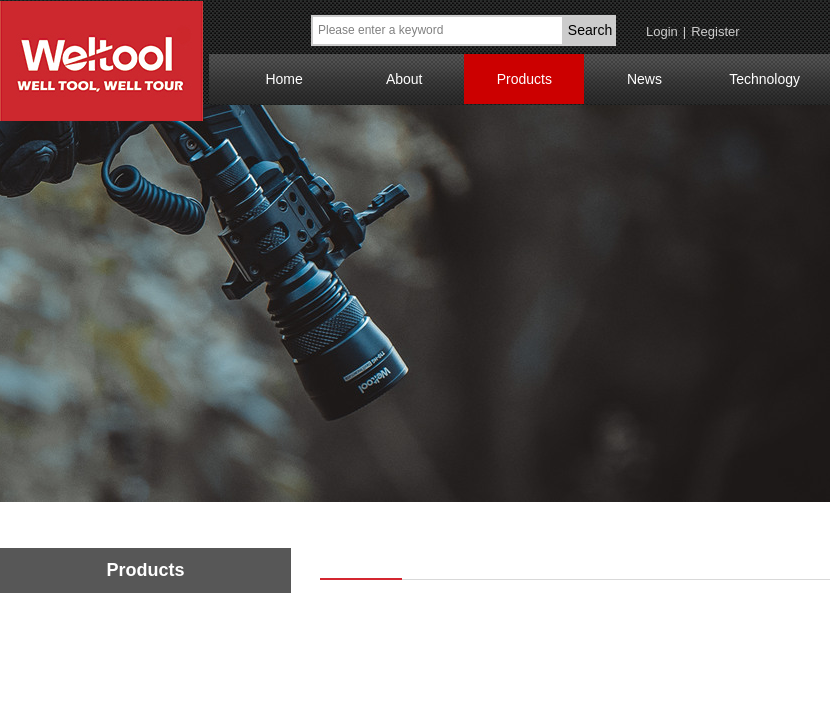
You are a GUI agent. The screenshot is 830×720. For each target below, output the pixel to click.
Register (715, 31)
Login (662, 31)
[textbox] (437, 30)
